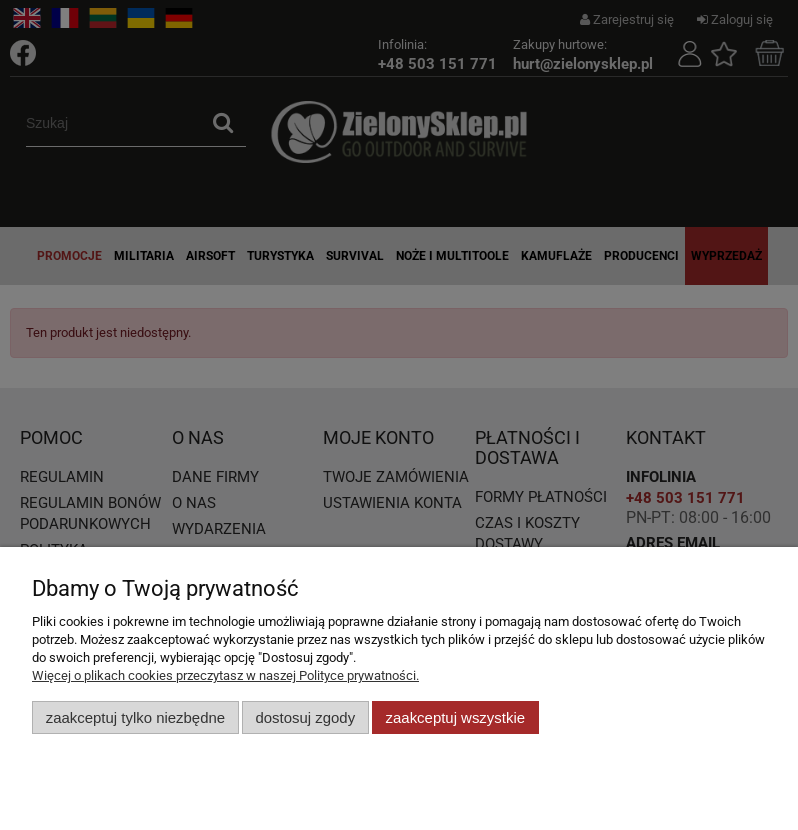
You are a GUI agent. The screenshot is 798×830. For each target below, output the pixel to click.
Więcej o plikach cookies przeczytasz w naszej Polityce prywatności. (225, 675)
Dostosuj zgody (305, 717)
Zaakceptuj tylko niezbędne (135, 717)
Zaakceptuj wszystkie (455, 717)
